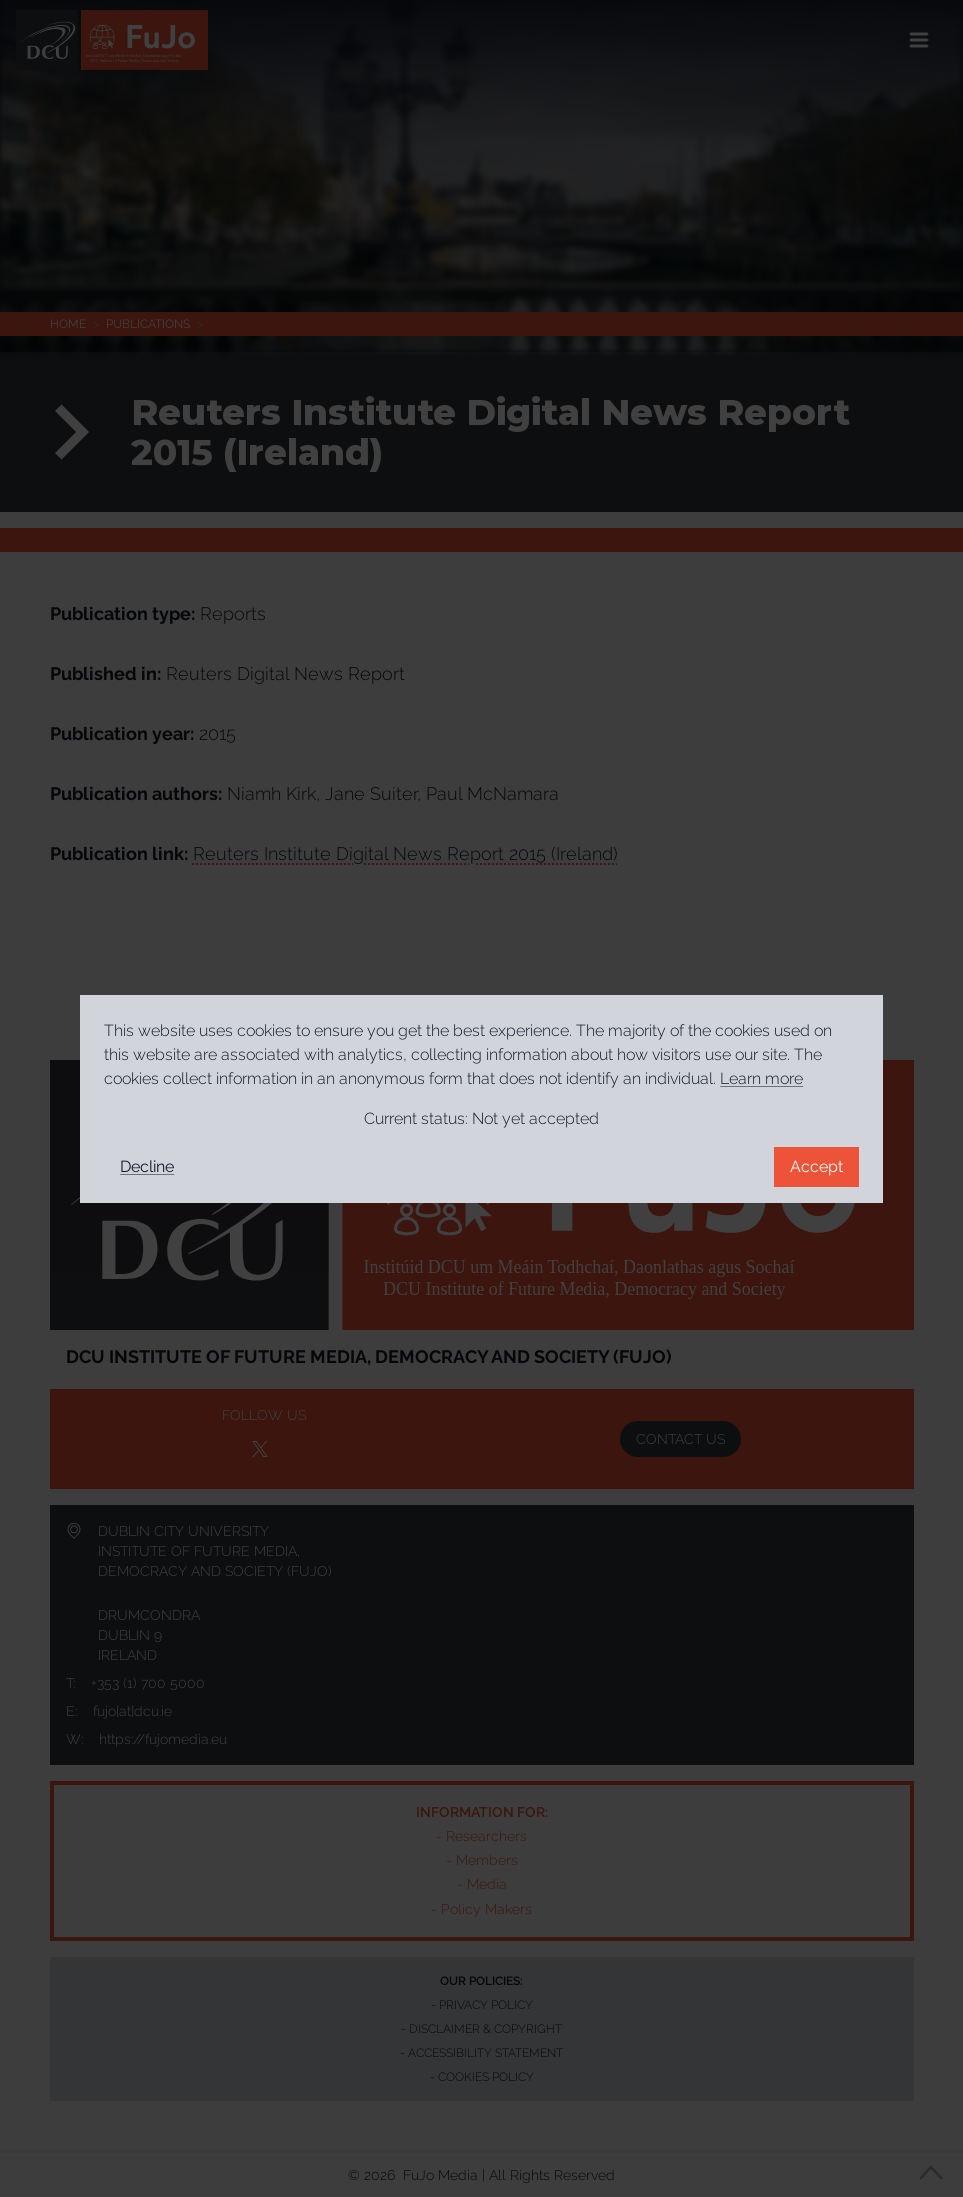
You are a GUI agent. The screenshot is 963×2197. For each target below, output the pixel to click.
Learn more (761, 1078)
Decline (147, 1166)
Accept (816, 1166)
